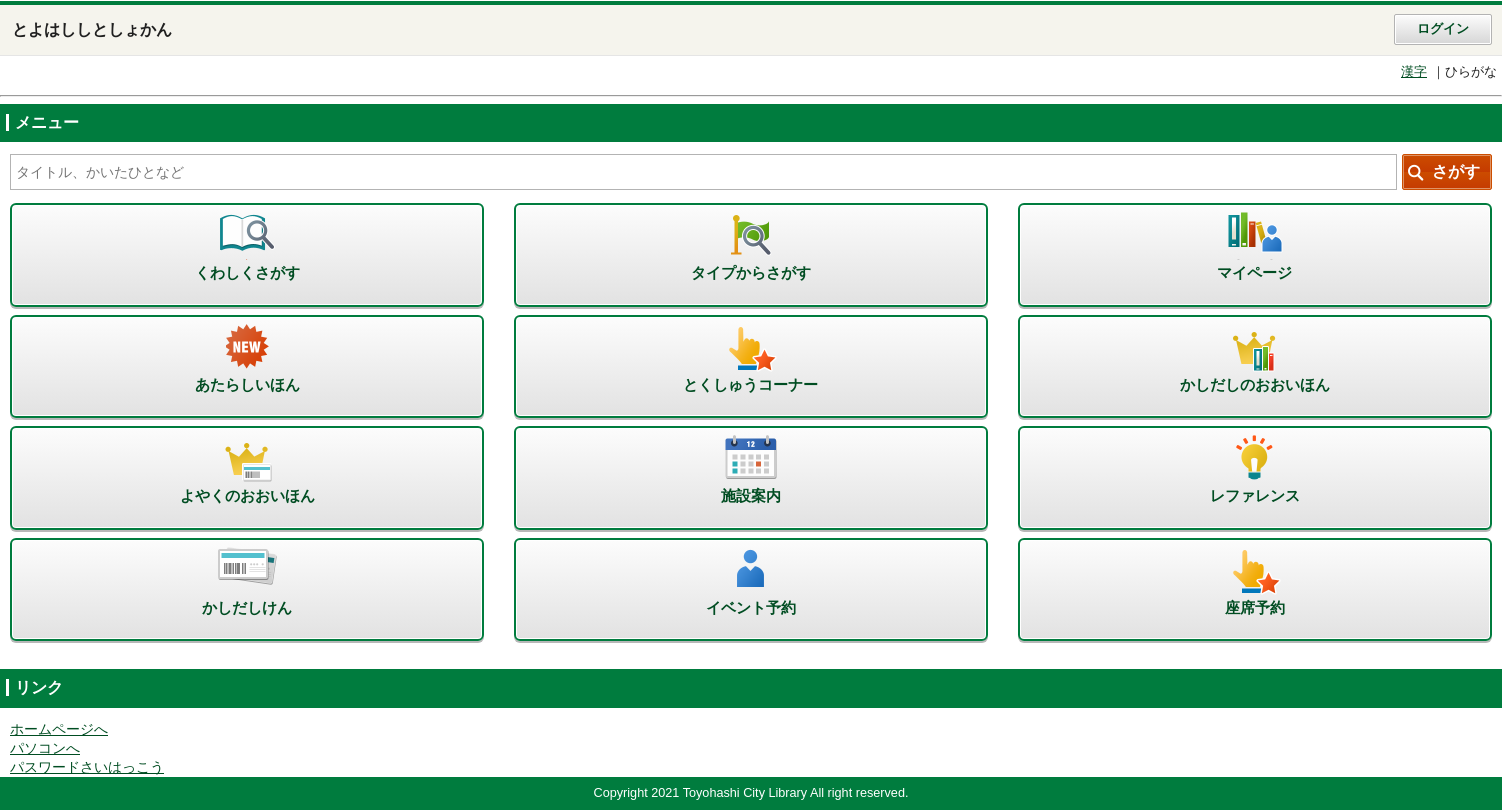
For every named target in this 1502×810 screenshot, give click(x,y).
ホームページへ (59, 729)
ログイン (1443, 29)
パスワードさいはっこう (87, 767)
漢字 (1414, 72)
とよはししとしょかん (92, 29)
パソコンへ (45, 748)
